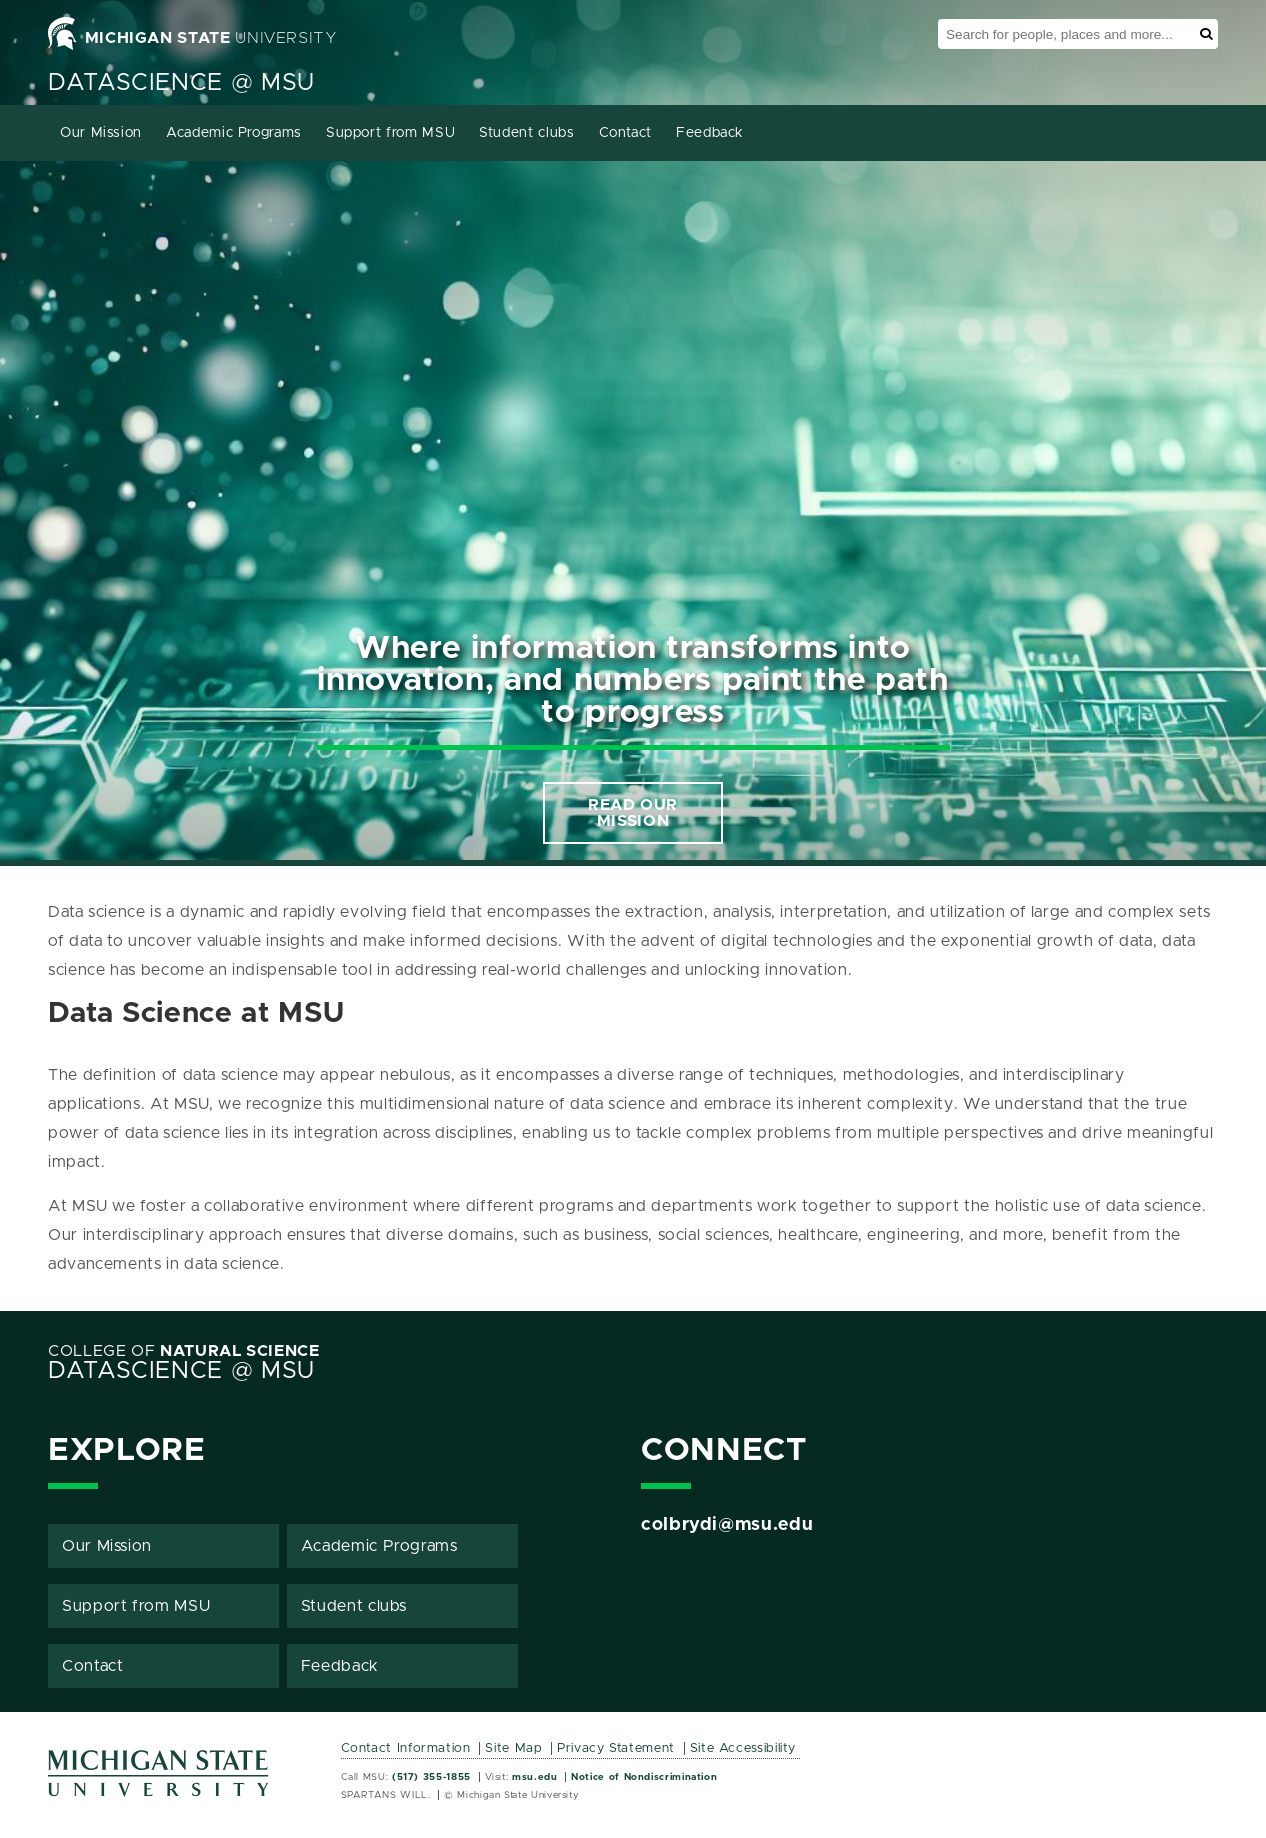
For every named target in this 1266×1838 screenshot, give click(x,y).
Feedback (710, 133)
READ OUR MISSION (633, 813)
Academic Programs (234, 133)
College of (184, 1351)
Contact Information (406, 1748)
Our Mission (101, 133)
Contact (625, 133)
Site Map (513, 1748)
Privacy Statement (616, 1748)
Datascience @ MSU (181, 83)
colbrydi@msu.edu (727, 1525)
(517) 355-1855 (431, 1777)
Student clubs (526, 133)
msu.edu (534, 1777)
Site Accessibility (743, 1748)
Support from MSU (390, 133)
